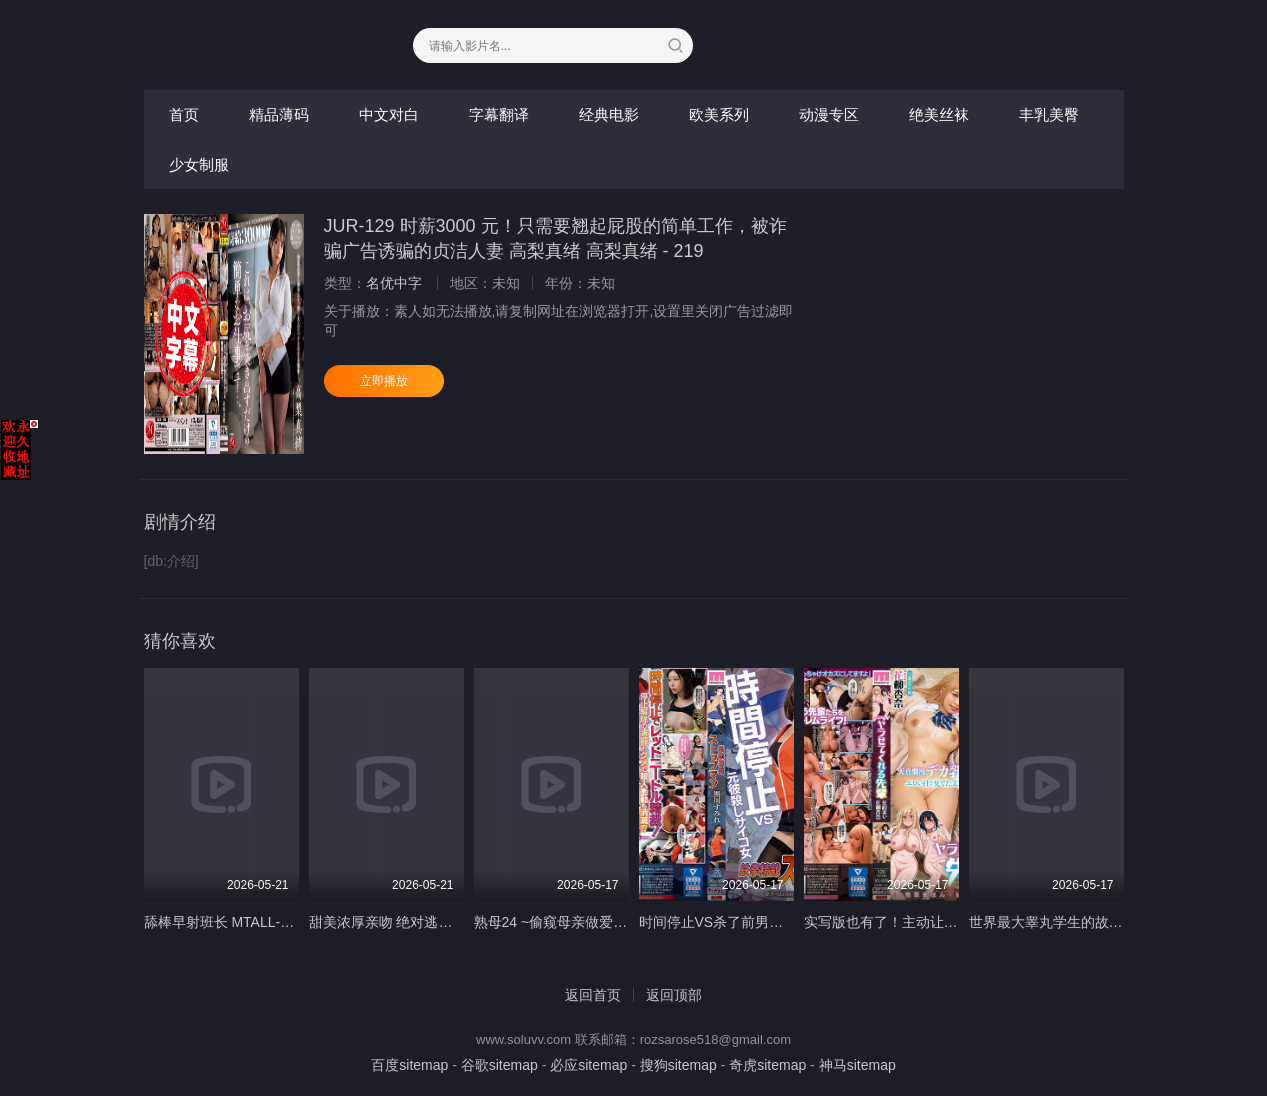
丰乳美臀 (1049, 114)
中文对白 (389, 114)
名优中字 (394, 283)
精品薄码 (279, 114)
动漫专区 (829, 114)
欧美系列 (719, 114)
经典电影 (609, 114)
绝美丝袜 (939, 114)
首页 (184, 114)
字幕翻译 (499, 114)
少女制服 (199, 164)
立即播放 (384, 381)
